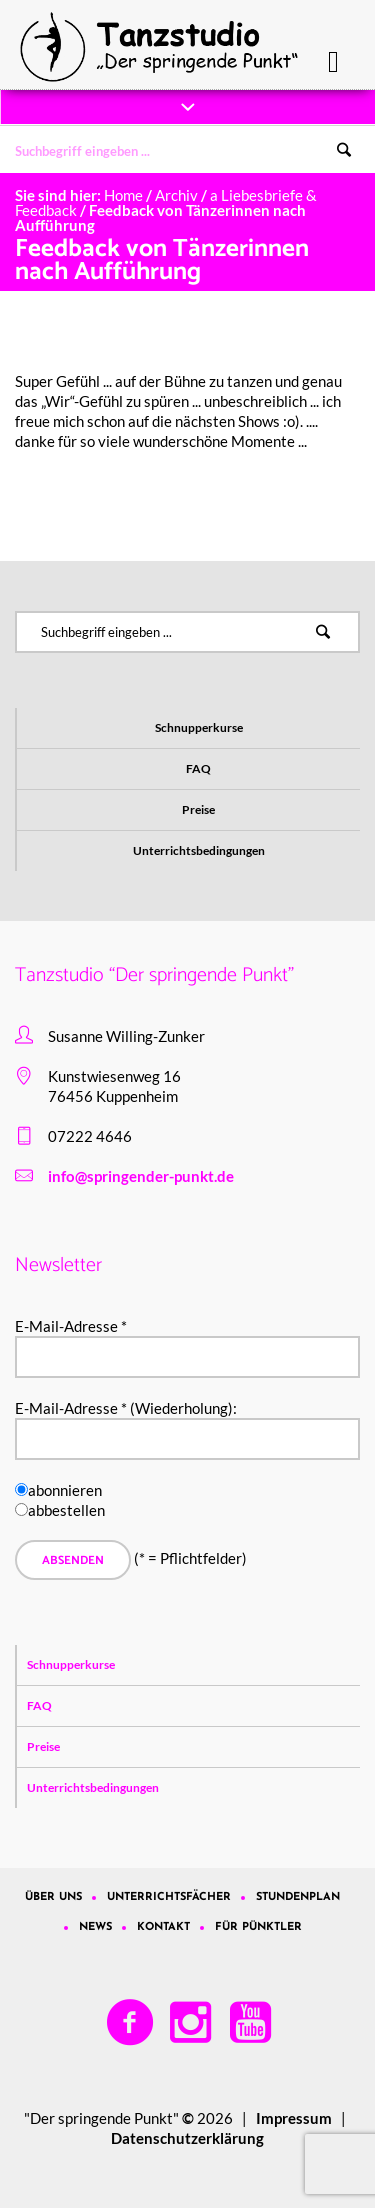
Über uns (53, 1897)
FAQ (198, 768)
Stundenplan (298, 1897)
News (95, 1927)
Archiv (176, 195)
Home (123, 195)
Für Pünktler (258, 1927)
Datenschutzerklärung (187, 2138)
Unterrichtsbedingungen (199, 850)
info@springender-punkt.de (141, 1176)
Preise (198, 809)
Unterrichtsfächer (169, 1897)
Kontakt (163, 1927)
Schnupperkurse (199, 727)
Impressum (294, 2118)
